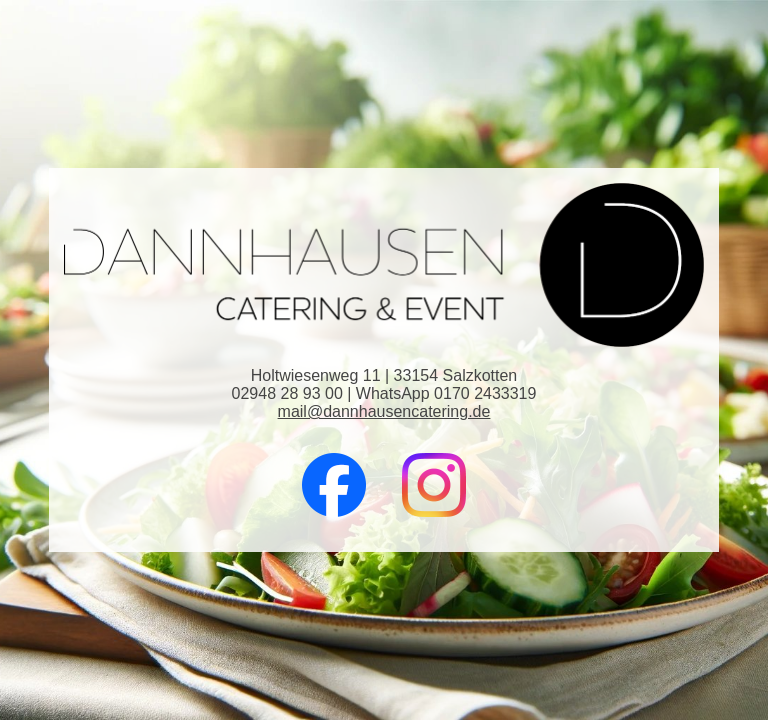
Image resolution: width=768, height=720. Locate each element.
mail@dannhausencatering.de (384, 411)
